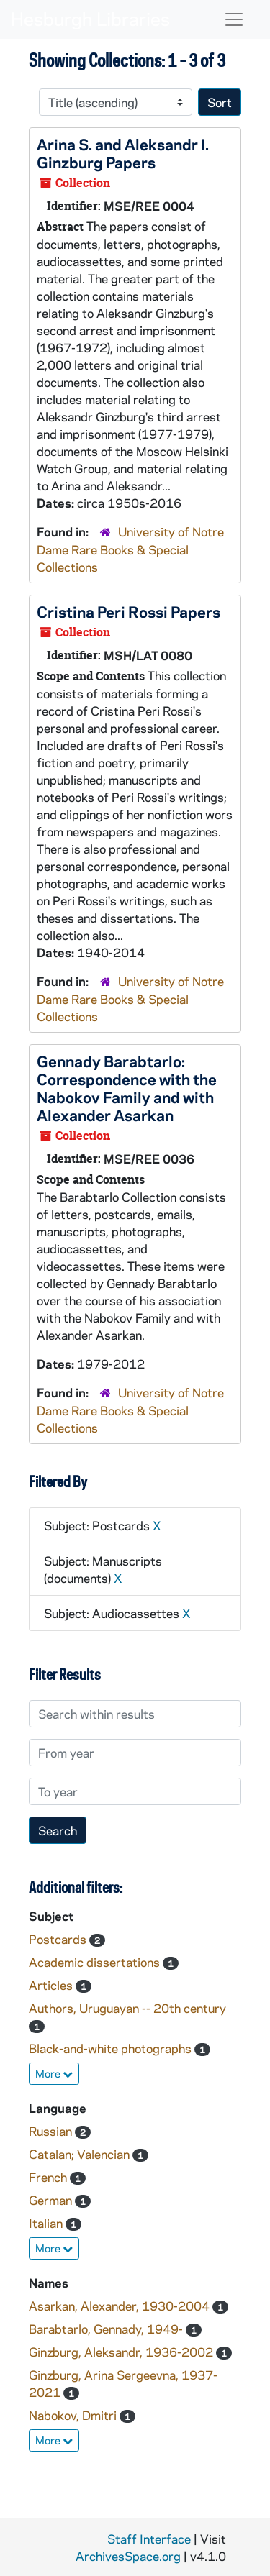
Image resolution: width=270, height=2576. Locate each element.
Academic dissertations (96, 1962)
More (54, 2073)
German (52, 2200)
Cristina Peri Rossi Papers (128, 611)
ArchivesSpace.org (128, 2556)
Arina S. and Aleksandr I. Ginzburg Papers (123, 153)
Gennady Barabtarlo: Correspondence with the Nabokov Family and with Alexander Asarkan (127, 1088)
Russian (52, 2131)
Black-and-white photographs (111, 2048)
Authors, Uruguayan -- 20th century (127, 2008)
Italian (47, 2223)
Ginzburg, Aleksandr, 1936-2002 (122, 2352)
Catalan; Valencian (80, 2154)
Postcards (59, 1939)
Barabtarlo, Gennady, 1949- (107, 2329)
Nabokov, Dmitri (74, 2415)
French (49, 2177)
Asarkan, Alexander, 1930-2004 (120, 2306)
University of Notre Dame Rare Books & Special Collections (130, 549)
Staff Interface (149, 2539)
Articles (52, 1985)
